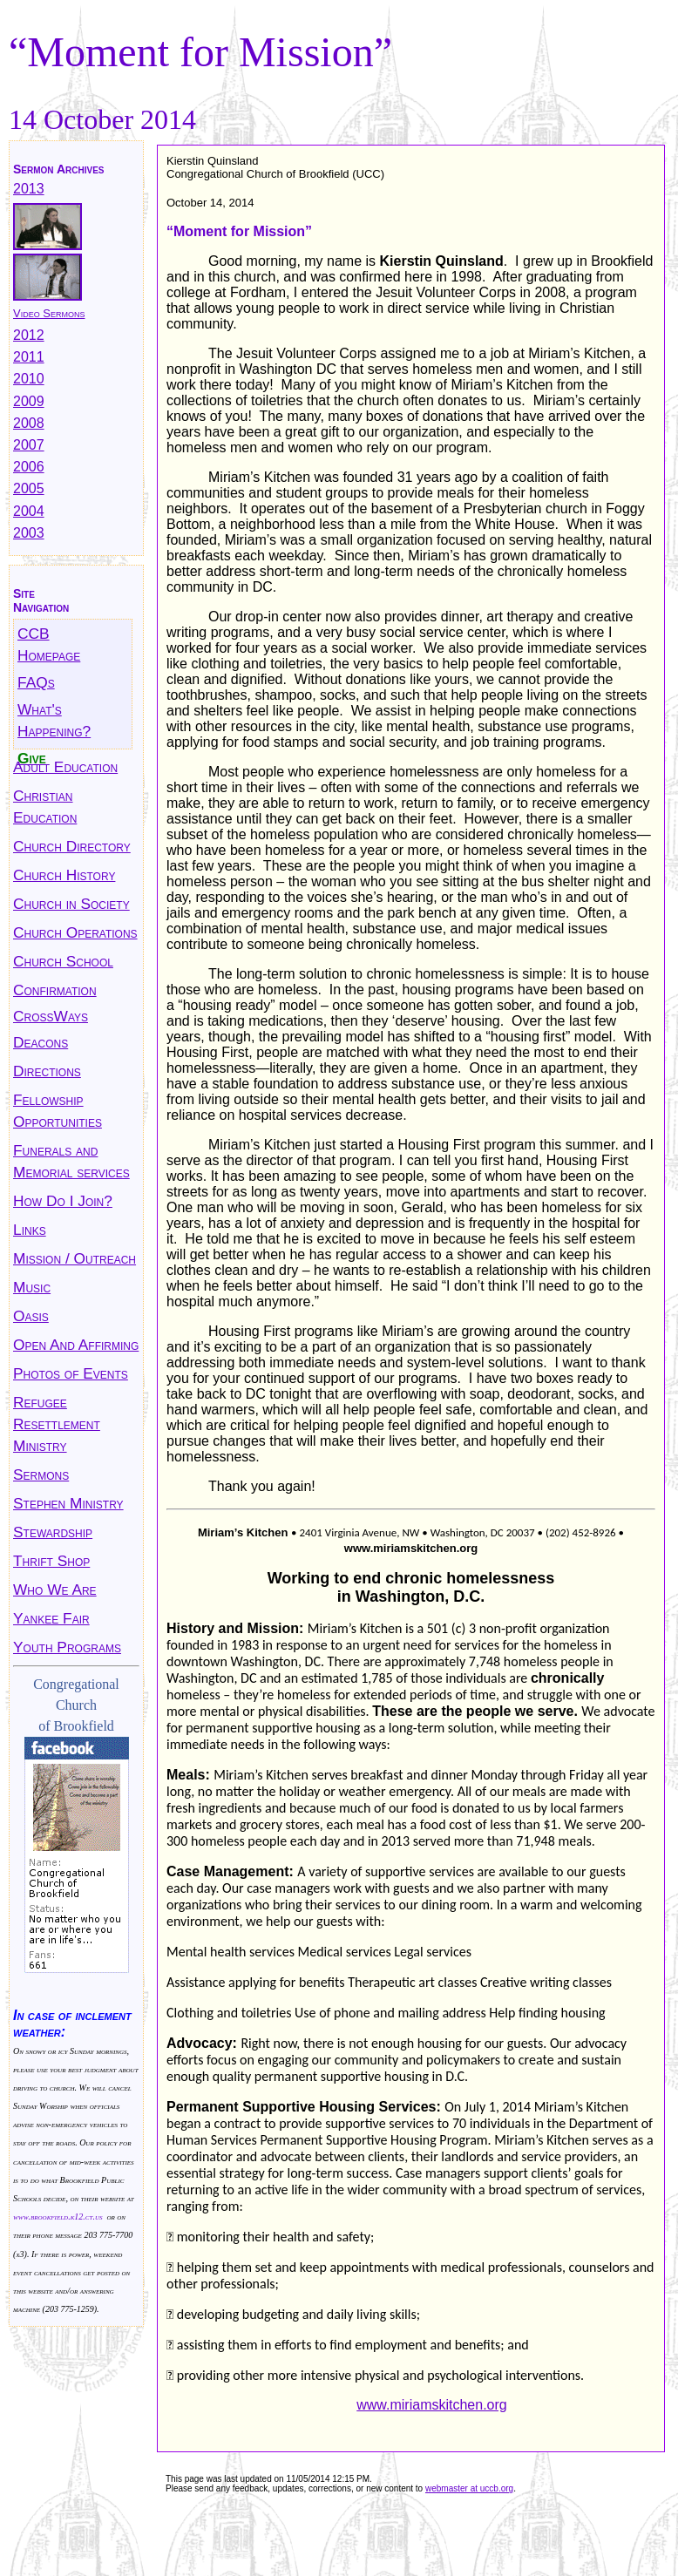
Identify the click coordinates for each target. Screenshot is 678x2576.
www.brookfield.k (43, 2216)
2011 (28, 356)
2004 (28, 511)
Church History (64, 875)
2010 (28, 378)
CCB (33, 633)
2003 (28, 532)
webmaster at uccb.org (469, 2488)
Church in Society (71, 903)
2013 (28, 188)
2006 (28, 466)
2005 (28, 488)
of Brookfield (76, 1725)
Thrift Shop (51, 1560)
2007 (28, 444)
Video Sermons (49, 313)
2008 (28, 423)
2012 (28, 335)
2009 (28, 401)
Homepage (48, 655)
